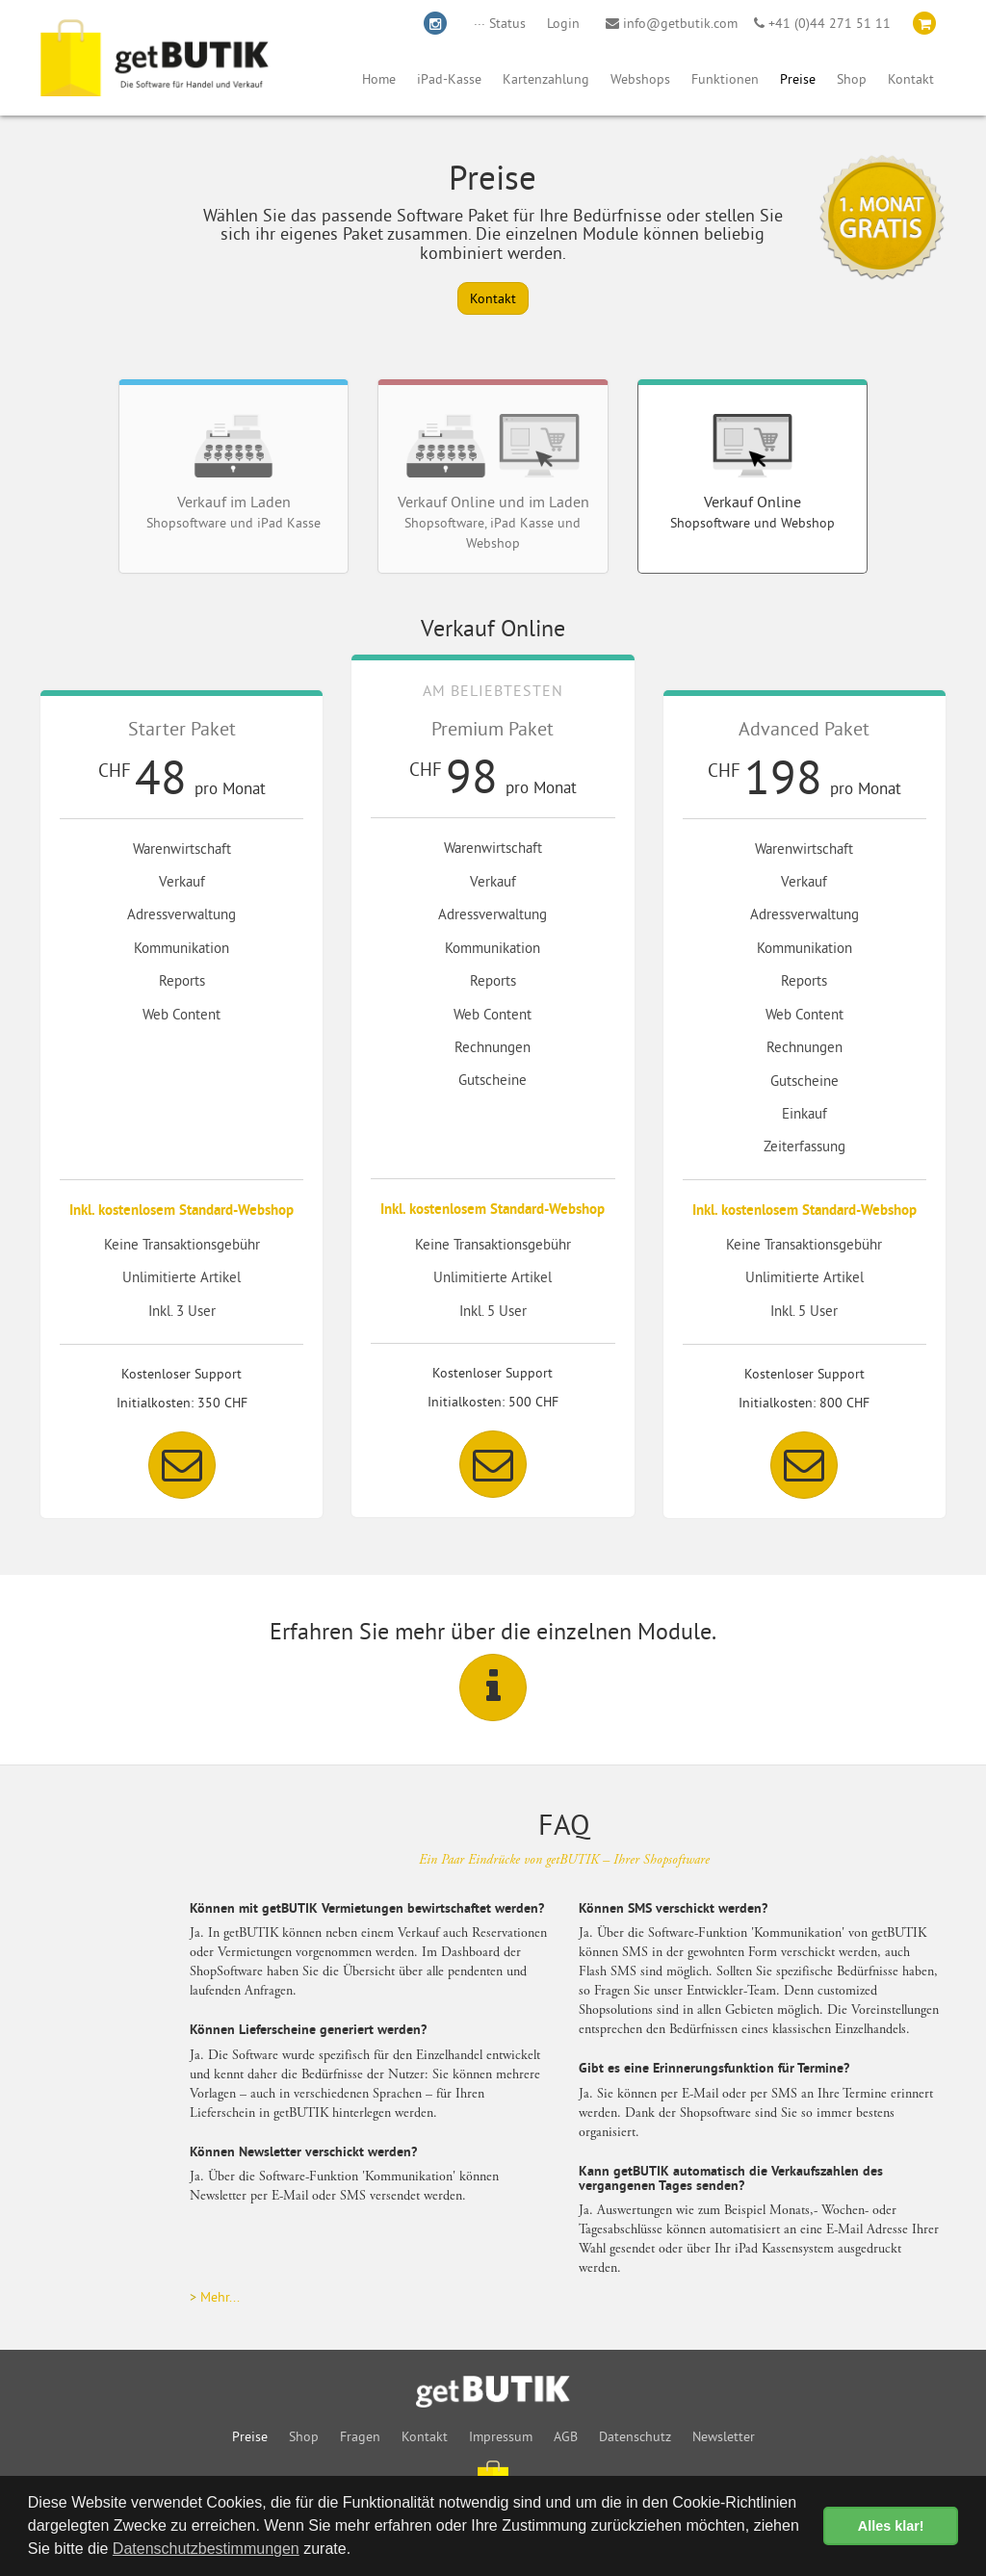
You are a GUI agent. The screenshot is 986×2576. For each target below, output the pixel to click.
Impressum (500, 2436)
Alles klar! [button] (891, 2526)
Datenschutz (635, 2436)
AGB (566, 2436)
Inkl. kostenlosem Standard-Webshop (181, 1211)
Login (563, 23)
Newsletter (723, 2436)
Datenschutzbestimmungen (206, 2548)
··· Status (500, 23)
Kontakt (911, 79)
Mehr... (220, 2297)
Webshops (640, 79)
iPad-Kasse (449, 79)
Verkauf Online (752, 472)
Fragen (360, 2436)
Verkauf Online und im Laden (493, 483)
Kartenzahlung (546, 79)
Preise (798, 79)
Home (379, 79)
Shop (852, 79)
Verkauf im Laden (233, 472)
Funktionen (725, 79)
